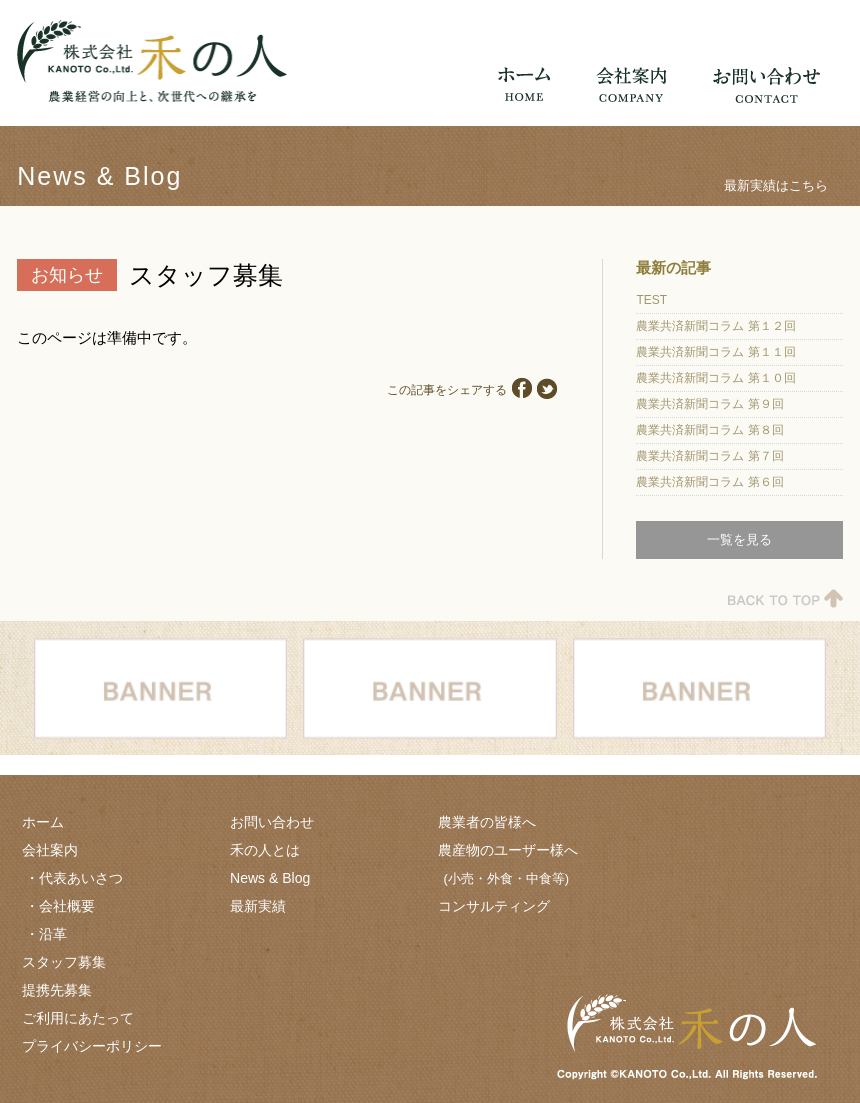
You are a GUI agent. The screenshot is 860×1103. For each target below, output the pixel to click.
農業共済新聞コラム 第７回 (709, 456)
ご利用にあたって (78, 1018)
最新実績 (258, 906)
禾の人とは (265, 850)
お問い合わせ (272, 822)
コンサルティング (494, 906)
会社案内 (50, 850)
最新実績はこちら (776, 185)
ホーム (43, 822)
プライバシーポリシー (92, 1046)
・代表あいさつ (74, 878)
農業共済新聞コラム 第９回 (709, 404)
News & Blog (270, 878)
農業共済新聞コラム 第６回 (709, 482)
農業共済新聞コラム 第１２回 (715, 326)
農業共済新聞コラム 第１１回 (715, 352)
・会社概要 (60, 906)
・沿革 (46, 934)
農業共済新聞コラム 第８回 (709, 430)
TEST (651, 300)
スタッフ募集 (64, 962)
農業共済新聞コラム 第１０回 (715, 378)
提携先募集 (57, 990)
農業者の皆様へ (487, 822)
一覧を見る (739, 539)
